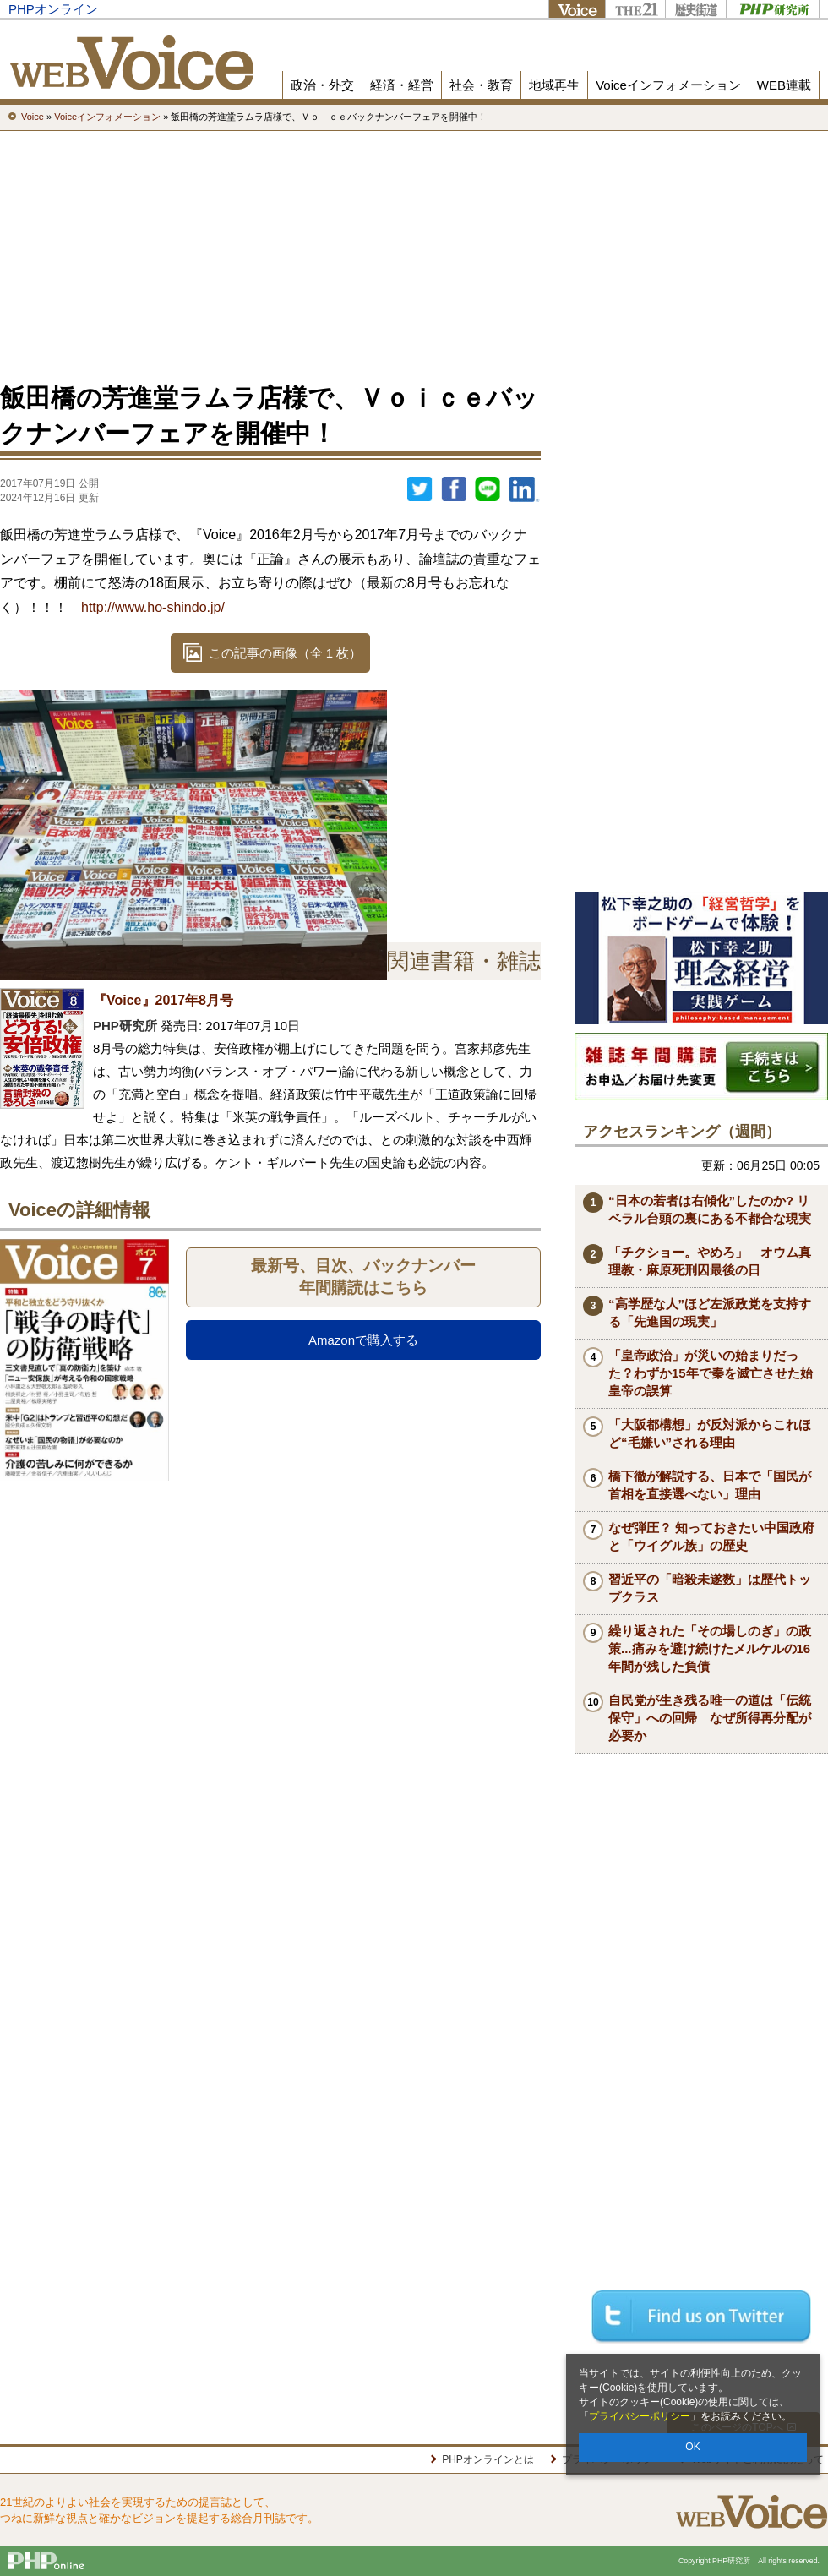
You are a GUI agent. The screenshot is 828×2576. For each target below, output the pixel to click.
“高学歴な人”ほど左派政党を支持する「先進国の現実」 (709, 1312)
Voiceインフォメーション (668, 85)
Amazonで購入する (363, 1340)
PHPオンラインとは (488, 2459)
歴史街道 (695, 9)
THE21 (635, 9)
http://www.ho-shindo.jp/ (153, 607)
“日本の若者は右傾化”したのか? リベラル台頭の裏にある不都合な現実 (709, 1209)
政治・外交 (322, 85)
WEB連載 (784, 85)
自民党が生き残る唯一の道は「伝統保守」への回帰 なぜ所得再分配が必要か (709, 1718)
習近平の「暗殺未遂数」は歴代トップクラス (709, 1588)
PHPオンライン (53, 9)
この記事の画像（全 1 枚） (285, 653)
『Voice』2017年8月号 (163, 1000)
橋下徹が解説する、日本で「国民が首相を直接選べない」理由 (709, 1485)
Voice (576, 9)
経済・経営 (401, 85)
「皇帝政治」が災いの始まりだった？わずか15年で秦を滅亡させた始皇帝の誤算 (710, 1373)
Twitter (420, 489)
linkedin (525, 489)
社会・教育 (481, 85)
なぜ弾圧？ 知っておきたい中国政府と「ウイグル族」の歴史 (711, 1536)
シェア (453, 489)
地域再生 (554, 85)
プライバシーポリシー (639, 2416)
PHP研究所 (773, 9)
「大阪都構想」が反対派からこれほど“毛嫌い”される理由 (709, 1433)
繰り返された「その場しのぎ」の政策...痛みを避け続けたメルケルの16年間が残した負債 (709, 1648)
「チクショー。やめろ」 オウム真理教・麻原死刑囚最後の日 (709, 1261)
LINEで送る (487, 489)
